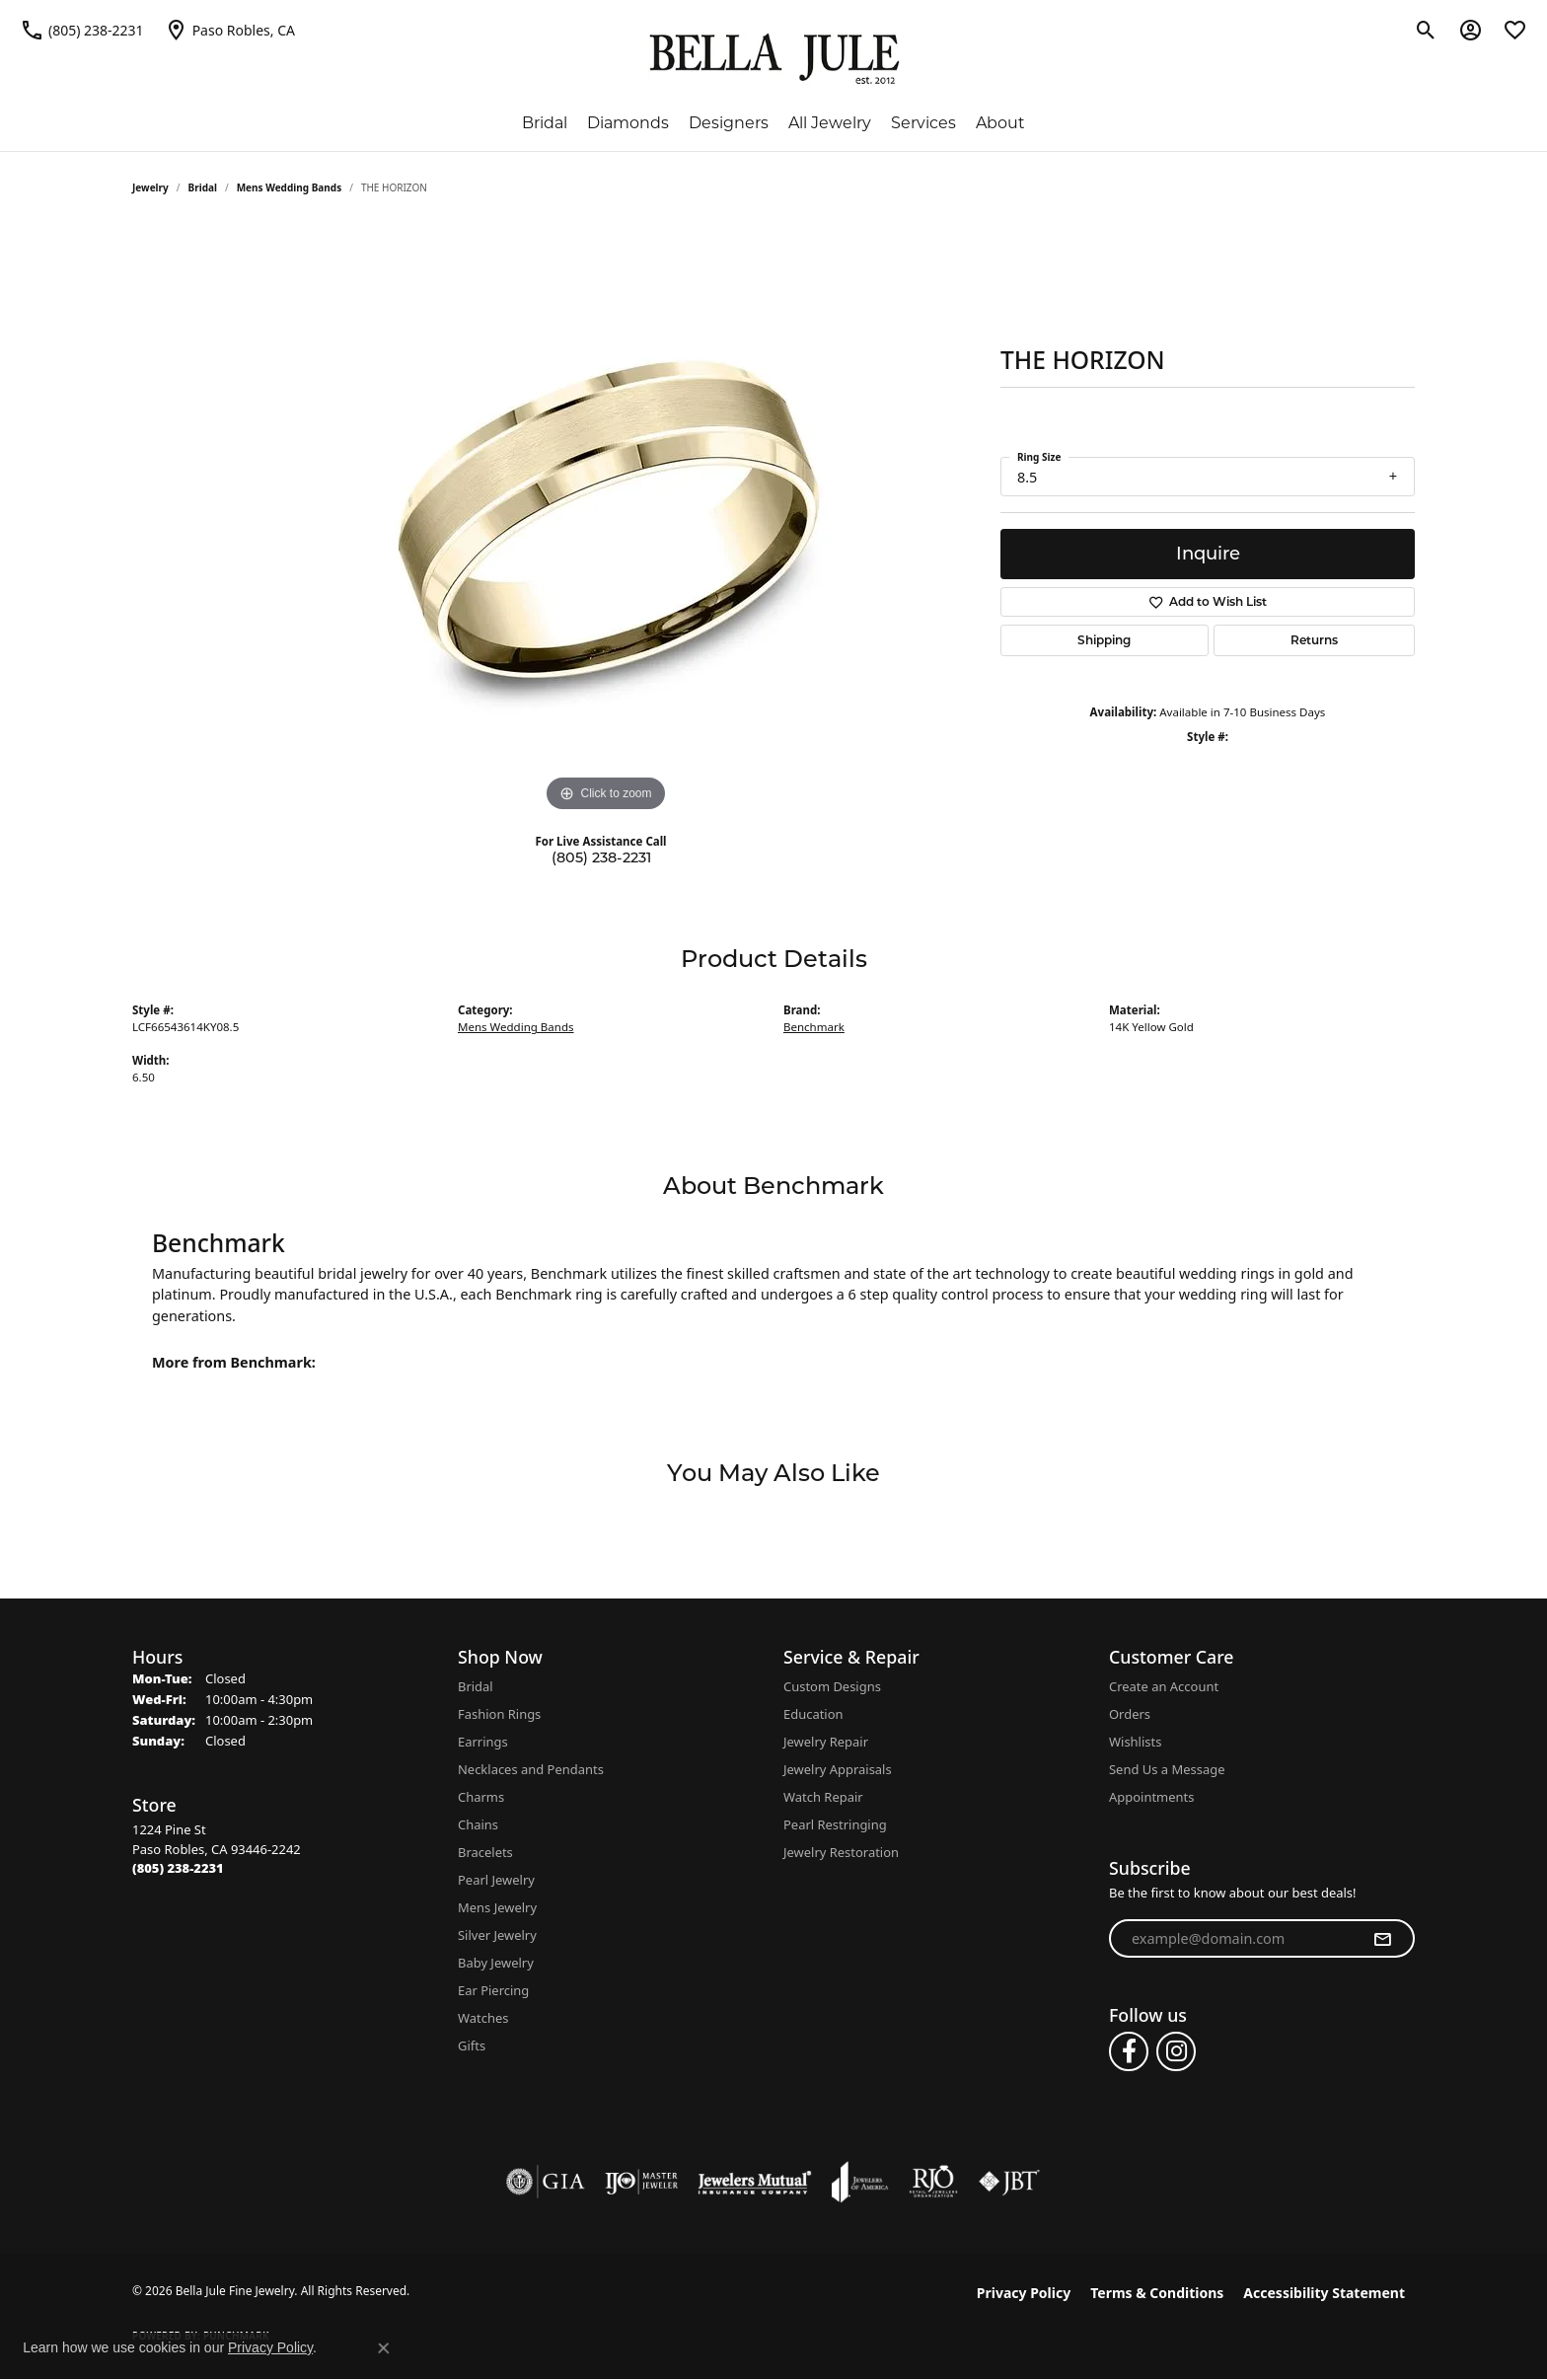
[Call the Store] (178, 1868)
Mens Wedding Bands (289, 187)
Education (813, 1714)
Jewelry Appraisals (837, 1769)
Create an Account (1163, 1686)
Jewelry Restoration (841, 1852)
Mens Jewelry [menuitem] (497, 1907)
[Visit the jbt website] (1009, 2181)
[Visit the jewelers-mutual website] (754, 2181)
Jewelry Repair (825, 1741)
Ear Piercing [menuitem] (493, 1990)
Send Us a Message (1166, 1769)
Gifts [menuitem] (471, 2045)
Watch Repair (823, 1797)
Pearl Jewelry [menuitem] (496, 1880)
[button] (1426, 29)
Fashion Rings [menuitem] (499, 1714)
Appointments (1151, 1797)
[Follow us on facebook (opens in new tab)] (1128, 2051)
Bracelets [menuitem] (485, 1852)
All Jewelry (829, 122)
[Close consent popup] (384, 2348)
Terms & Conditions (1156, 2292)
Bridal (544, 122)
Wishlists (1135, 1741)
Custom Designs (832, 1686)
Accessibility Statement (1324, 2292)
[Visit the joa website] (860, 2181)
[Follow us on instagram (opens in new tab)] (1176, 2051)
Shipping (1104, 639)
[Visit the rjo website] (933, 2181)
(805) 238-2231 (601, 857)
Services (923, 122)
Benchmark (814, 1026)
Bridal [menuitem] (475, 1686)
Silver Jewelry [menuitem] (497, 1935)
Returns (1314, 639)
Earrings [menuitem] (483, 1741)
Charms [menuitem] (481, 1797)
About (1000, 122)
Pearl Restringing (835, 1824)
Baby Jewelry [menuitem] (496, 1962)
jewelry (150, 187)
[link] (82, 29)
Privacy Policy (1023, 2292)
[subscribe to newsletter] (1382, 1939)
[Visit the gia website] (545, 2181)
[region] (606, 521)
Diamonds (628, 122)
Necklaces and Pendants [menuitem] (531, 1769)
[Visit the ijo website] (642, 2181)
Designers (729, 122)
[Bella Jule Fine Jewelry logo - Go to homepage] (774, 59)
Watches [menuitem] (483, 2018)
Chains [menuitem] (478, 1824)
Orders (1129, 1714)
